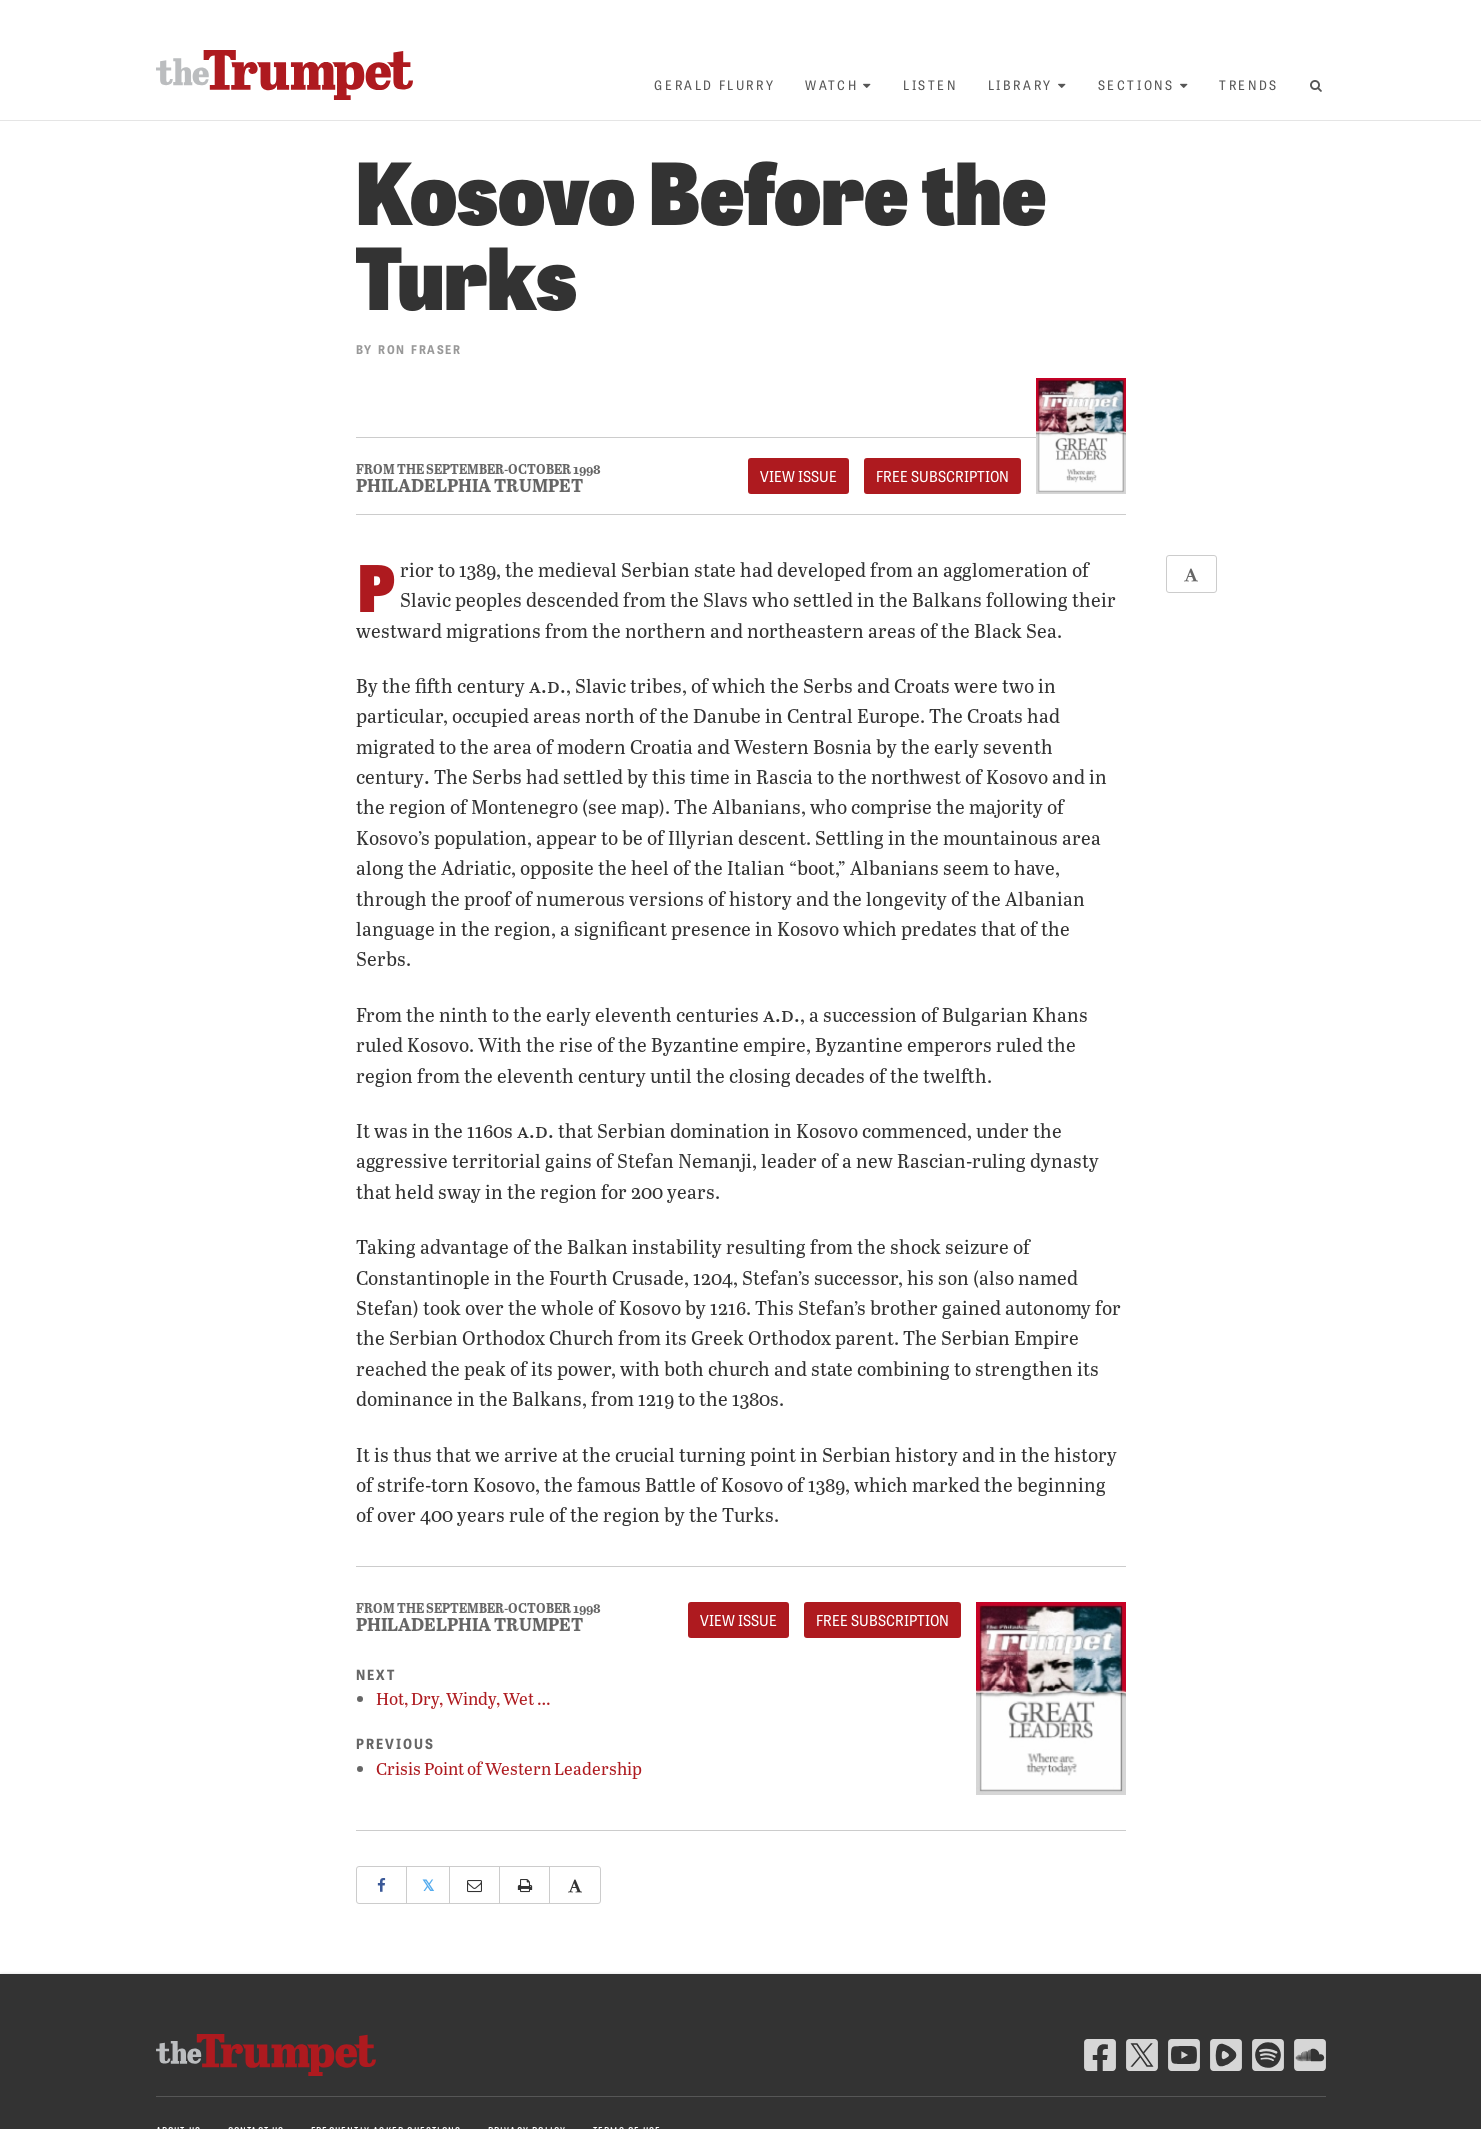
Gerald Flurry (714, 84)
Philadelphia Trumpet (469, 485)
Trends (1249, 84)
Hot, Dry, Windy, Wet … (463, 1698)
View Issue (798, 476)
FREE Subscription (942, 476)
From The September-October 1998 (478, 469)
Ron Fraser (419, 348)
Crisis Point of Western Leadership (509, 1768)
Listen (930, 84)
